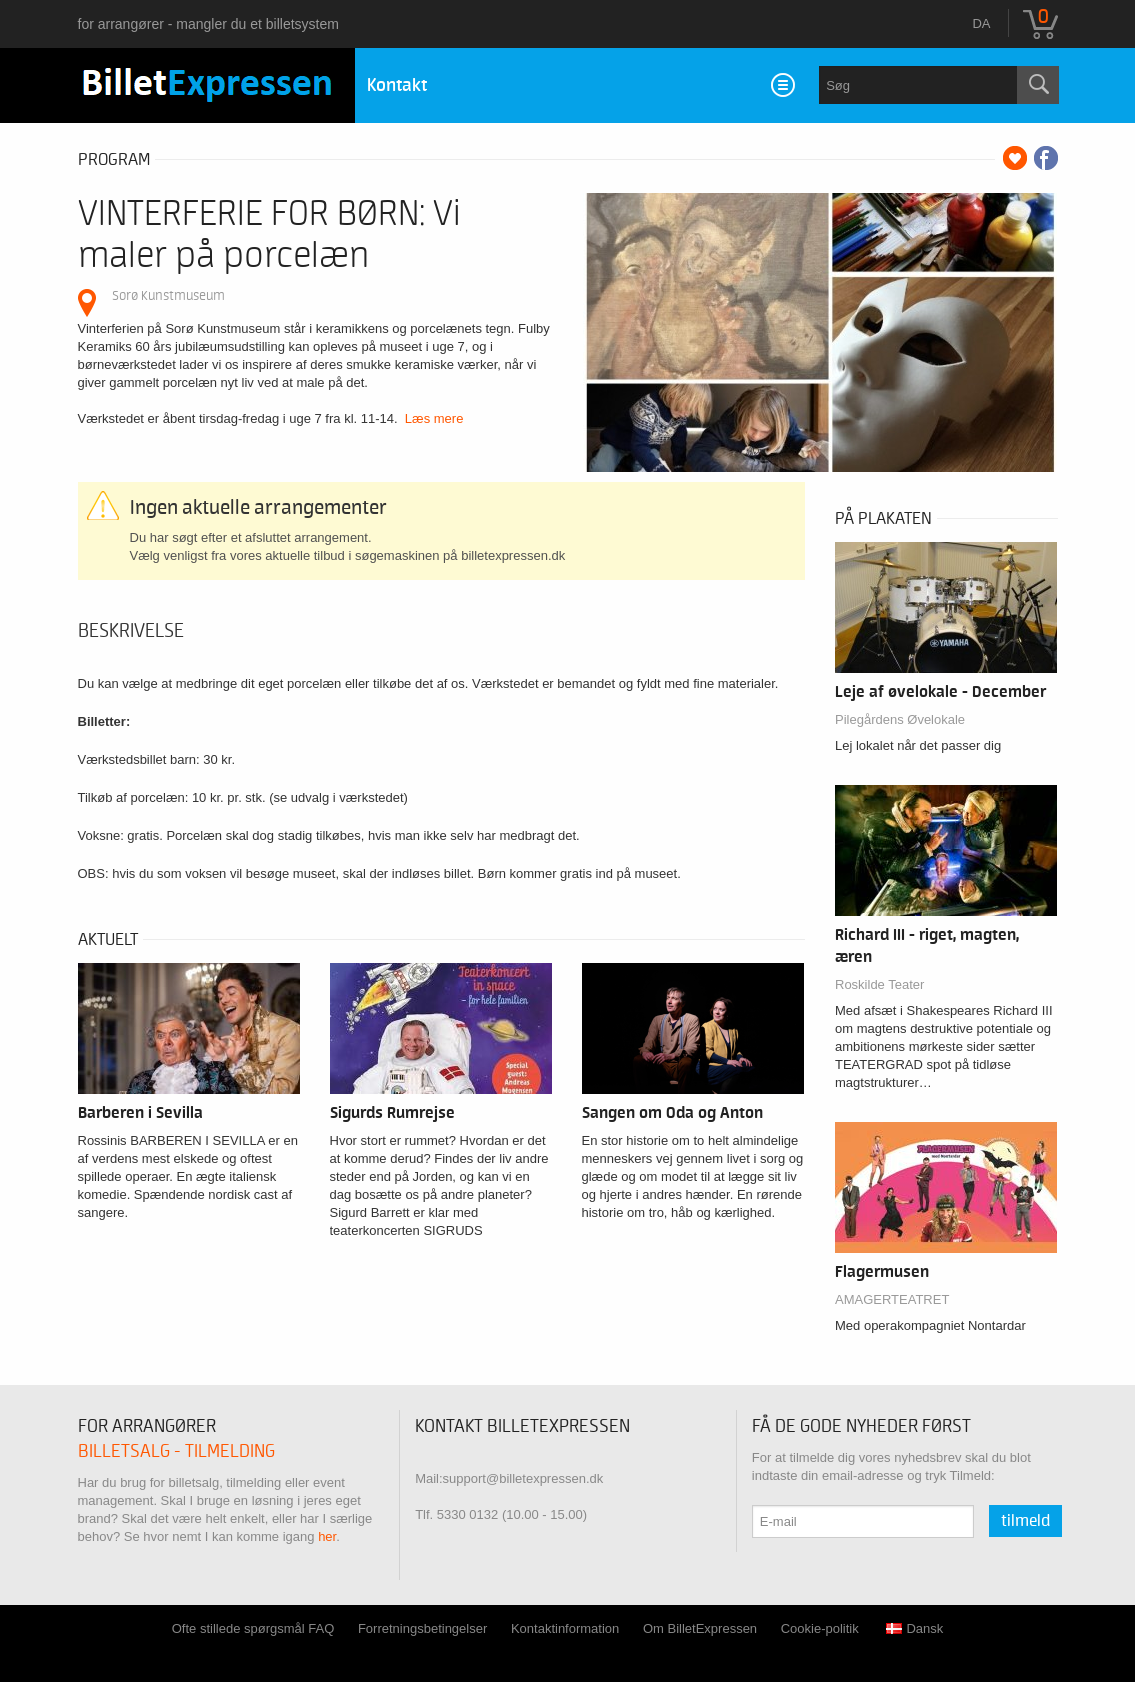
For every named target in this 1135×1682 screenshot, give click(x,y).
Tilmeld (1025, 1521)
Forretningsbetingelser (422, 1628)
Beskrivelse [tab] (131, 631)
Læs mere (434, 418)
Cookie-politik (820, 1628)
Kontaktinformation (565, 1628)
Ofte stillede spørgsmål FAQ (253, 1628)
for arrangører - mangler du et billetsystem (208, 24)
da (981, 23)
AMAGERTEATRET (892, 1299)
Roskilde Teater (879, 984)
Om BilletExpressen (700, 1628)
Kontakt (397, 85)
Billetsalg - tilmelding (176, 1451)
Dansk (914, 1628)
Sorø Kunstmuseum (168, 295)
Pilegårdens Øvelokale (900, 719)
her (327, 1536)
